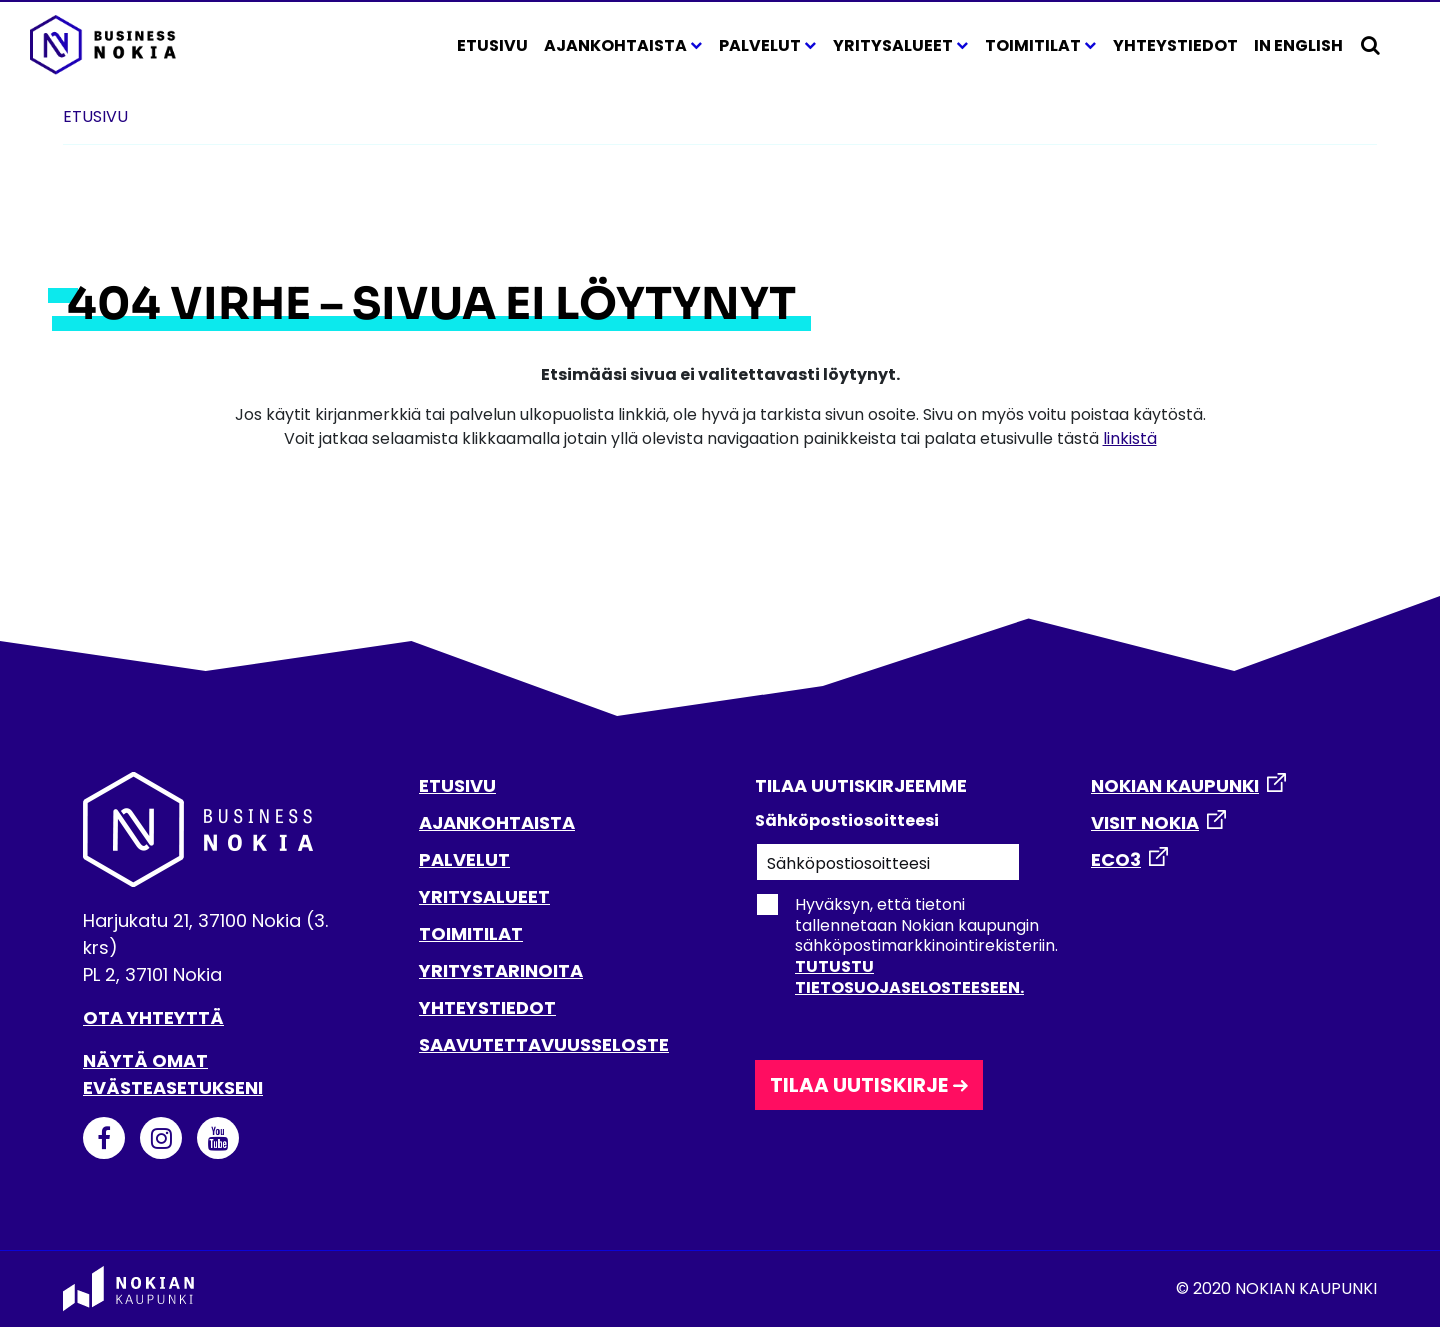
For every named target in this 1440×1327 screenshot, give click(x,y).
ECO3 (1116, 859)
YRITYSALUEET (484, 896)
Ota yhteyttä (153, 1017)
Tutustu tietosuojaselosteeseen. (909, 977)
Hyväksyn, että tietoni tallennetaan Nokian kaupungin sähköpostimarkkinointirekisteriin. (906, 946)
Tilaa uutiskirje (859, 1085)
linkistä (1130, 438)
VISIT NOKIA (1145, 822)
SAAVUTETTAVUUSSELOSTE (544, 1044)
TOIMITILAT (471, 933)
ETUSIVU (457, 785)
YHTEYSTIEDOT (487, 1007)
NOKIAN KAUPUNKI (1175, 785)
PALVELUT (464, 859)
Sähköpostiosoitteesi (847, 820)
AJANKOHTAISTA (497, 822)
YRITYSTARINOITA (501, 970)
